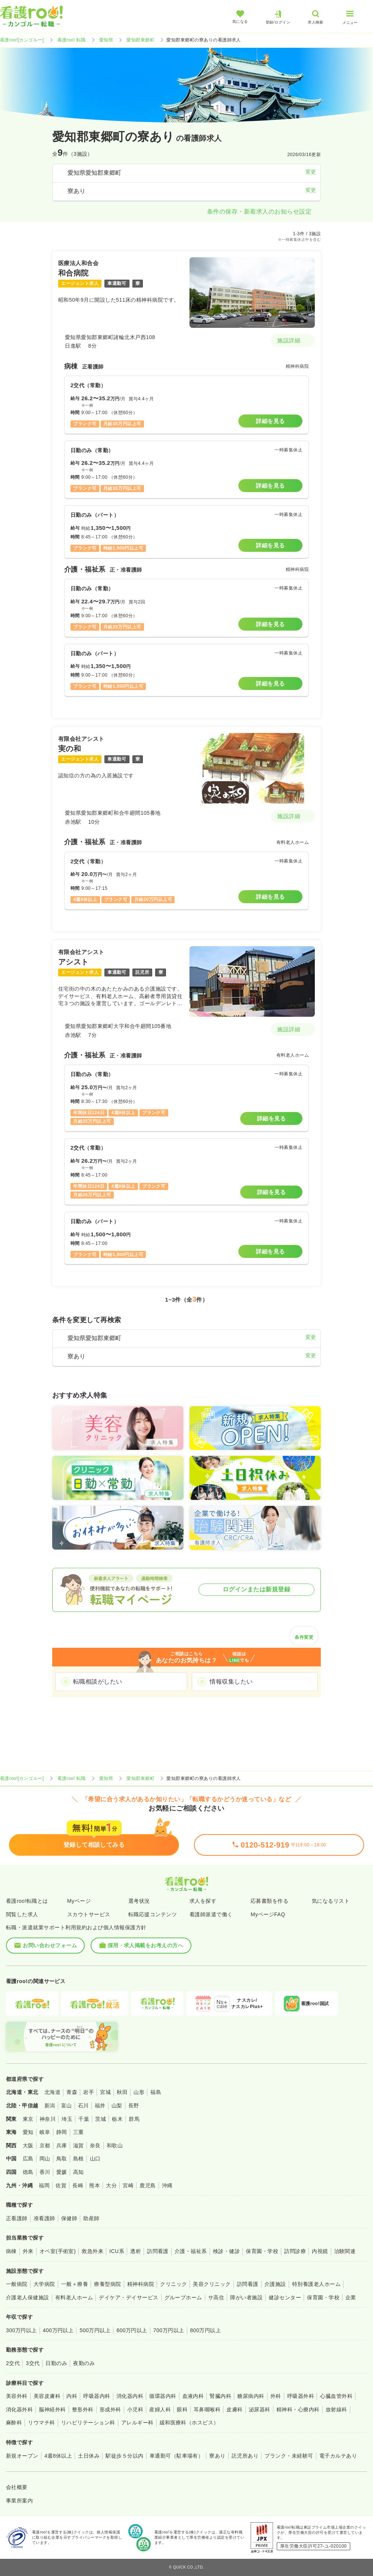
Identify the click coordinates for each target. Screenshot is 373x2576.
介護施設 (275, 2284)
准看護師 (44, 2218)
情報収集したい (231, 1681)
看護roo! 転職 (71, 40)
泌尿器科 (259, 2409)
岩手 (88, 2092)
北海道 (52, 2092)
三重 (78, 2132)
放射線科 (336, 2409)
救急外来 (92, 2251)
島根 (78, 2159)
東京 (28, 2119)
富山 (66, 2106)
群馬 (134, 2119)
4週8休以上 (58, 2456)
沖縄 (167, 2185)
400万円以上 (58, 2330)
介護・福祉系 (191, 2251)
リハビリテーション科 (88, 2423)
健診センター (285, 2297)
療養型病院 (107, 2284)
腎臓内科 (220, 2396)
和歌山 (115, 2145)
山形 (139, 2092)
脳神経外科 (52, 2409)
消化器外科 (19, 2409)
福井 (100, 2106)
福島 (155, 2092)
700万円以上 (168, 2330)
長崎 (77, 2185)
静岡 (61, 2132)
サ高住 (216, 2297)
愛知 (28, 2132)
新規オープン (22, 2456)
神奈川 (48, 2119)
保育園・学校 (262, 2251)
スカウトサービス (88, 1914)
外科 (275, 2396)
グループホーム (183, 2297)
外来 (28, 2251)
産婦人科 (160, 2409)
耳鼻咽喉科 (207, 2409)
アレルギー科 (137, 2423)
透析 (135, 2251)
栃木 (117, 2119)
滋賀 (78, 2145)
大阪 (28, 2145)
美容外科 (17, 2396)
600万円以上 (131, 2330)
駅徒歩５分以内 (124, 2456)
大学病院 (44, 2284)
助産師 (91, 2218)
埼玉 (67, 2119)
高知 (78, 2172)
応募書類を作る (269, 1901)
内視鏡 (320, 2251)
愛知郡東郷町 (140, 40)
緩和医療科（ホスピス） (189, 2423)
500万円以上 (94, 2330)
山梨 (117, 2106)
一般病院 (17, 2284)
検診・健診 (226, 2251)
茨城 (100, 2119)
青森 (71, 2092)
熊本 (94, 2185)
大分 (111, 2185)
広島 (28, 2159)
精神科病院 (140, 2284)
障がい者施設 (246, 2297)
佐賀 (61, 2185)
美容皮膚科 (47, 2396)
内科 (71, 2396)
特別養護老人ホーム (316, 2284)
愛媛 (61, 2172)
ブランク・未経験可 (288, 2456)
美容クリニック (212, 2284)
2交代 (13, 2363)
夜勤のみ (84, 2363)
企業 (350, 2297)
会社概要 (17, 2487)
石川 (83, 2106)
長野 (133, 2106)
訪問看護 (158, 2251)
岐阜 (45, 2132)
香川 (45, 2172)
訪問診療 (295, 2251)
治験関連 (345, 2251)
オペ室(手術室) (58, 2251)
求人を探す (202, 1901)
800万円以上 (205, 2330)
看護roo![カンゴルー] (22, 40)
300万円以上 (21, 2330)
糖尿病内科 (250, 2396)
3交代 (33, 2363)
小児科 (135, 2409)
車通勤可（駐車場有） (177, 2456)
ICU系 (116, 2251)
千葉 (83, 2119)
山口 (95, 2159)
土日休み (89, 2456)
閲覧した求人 (22, 1914)
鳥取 (61, 2159)
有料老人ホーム (74, 2297)
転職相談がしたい (97, 1681)
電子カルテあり (338, 2456)
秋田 (122, 2092)
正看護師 (17, 2218)
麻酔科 (14, 2423)
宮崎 (128, 2185)
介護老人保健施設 (27, 2297)
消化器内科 (129, 2396)
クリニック (173, 2284)
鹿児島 (148, 2185)
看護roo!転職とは (27, 1901)
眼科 (182, 2409)
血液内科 (193, 2396)
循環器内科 (162, 2396)
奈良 (95, 2145)
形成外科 (110, 2409)
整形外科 (83, 2409)
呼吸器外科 (300, 2396)
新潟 (49, 2106)
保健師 (69, 2218)
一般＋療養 (74, 2284)
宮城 (105, 2092)
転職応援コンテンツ (152, 1914)
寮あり (217, 2456)
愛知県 (106, 40)
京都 (45, 2145)
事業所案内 (19, 2501)
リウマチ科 (41, 2423)
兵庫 (61, 2145)
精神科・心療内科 (298, 2409)
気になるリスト (331, 1901)
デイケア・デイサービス (128, 2297)
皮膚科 (234, 2409)
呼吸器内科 (96, 2396)
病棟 (11, 2251)
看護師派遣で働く (211, 1914)
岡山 (45, 2159)
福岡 (44, 2185)
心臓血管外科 (336, 2396)
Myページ (79, 1901)
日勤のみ (56, 2363)
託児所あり (245, 2456)
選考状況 (139, 1901)
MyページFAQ (268, 1914)
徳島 (28, 2172)
